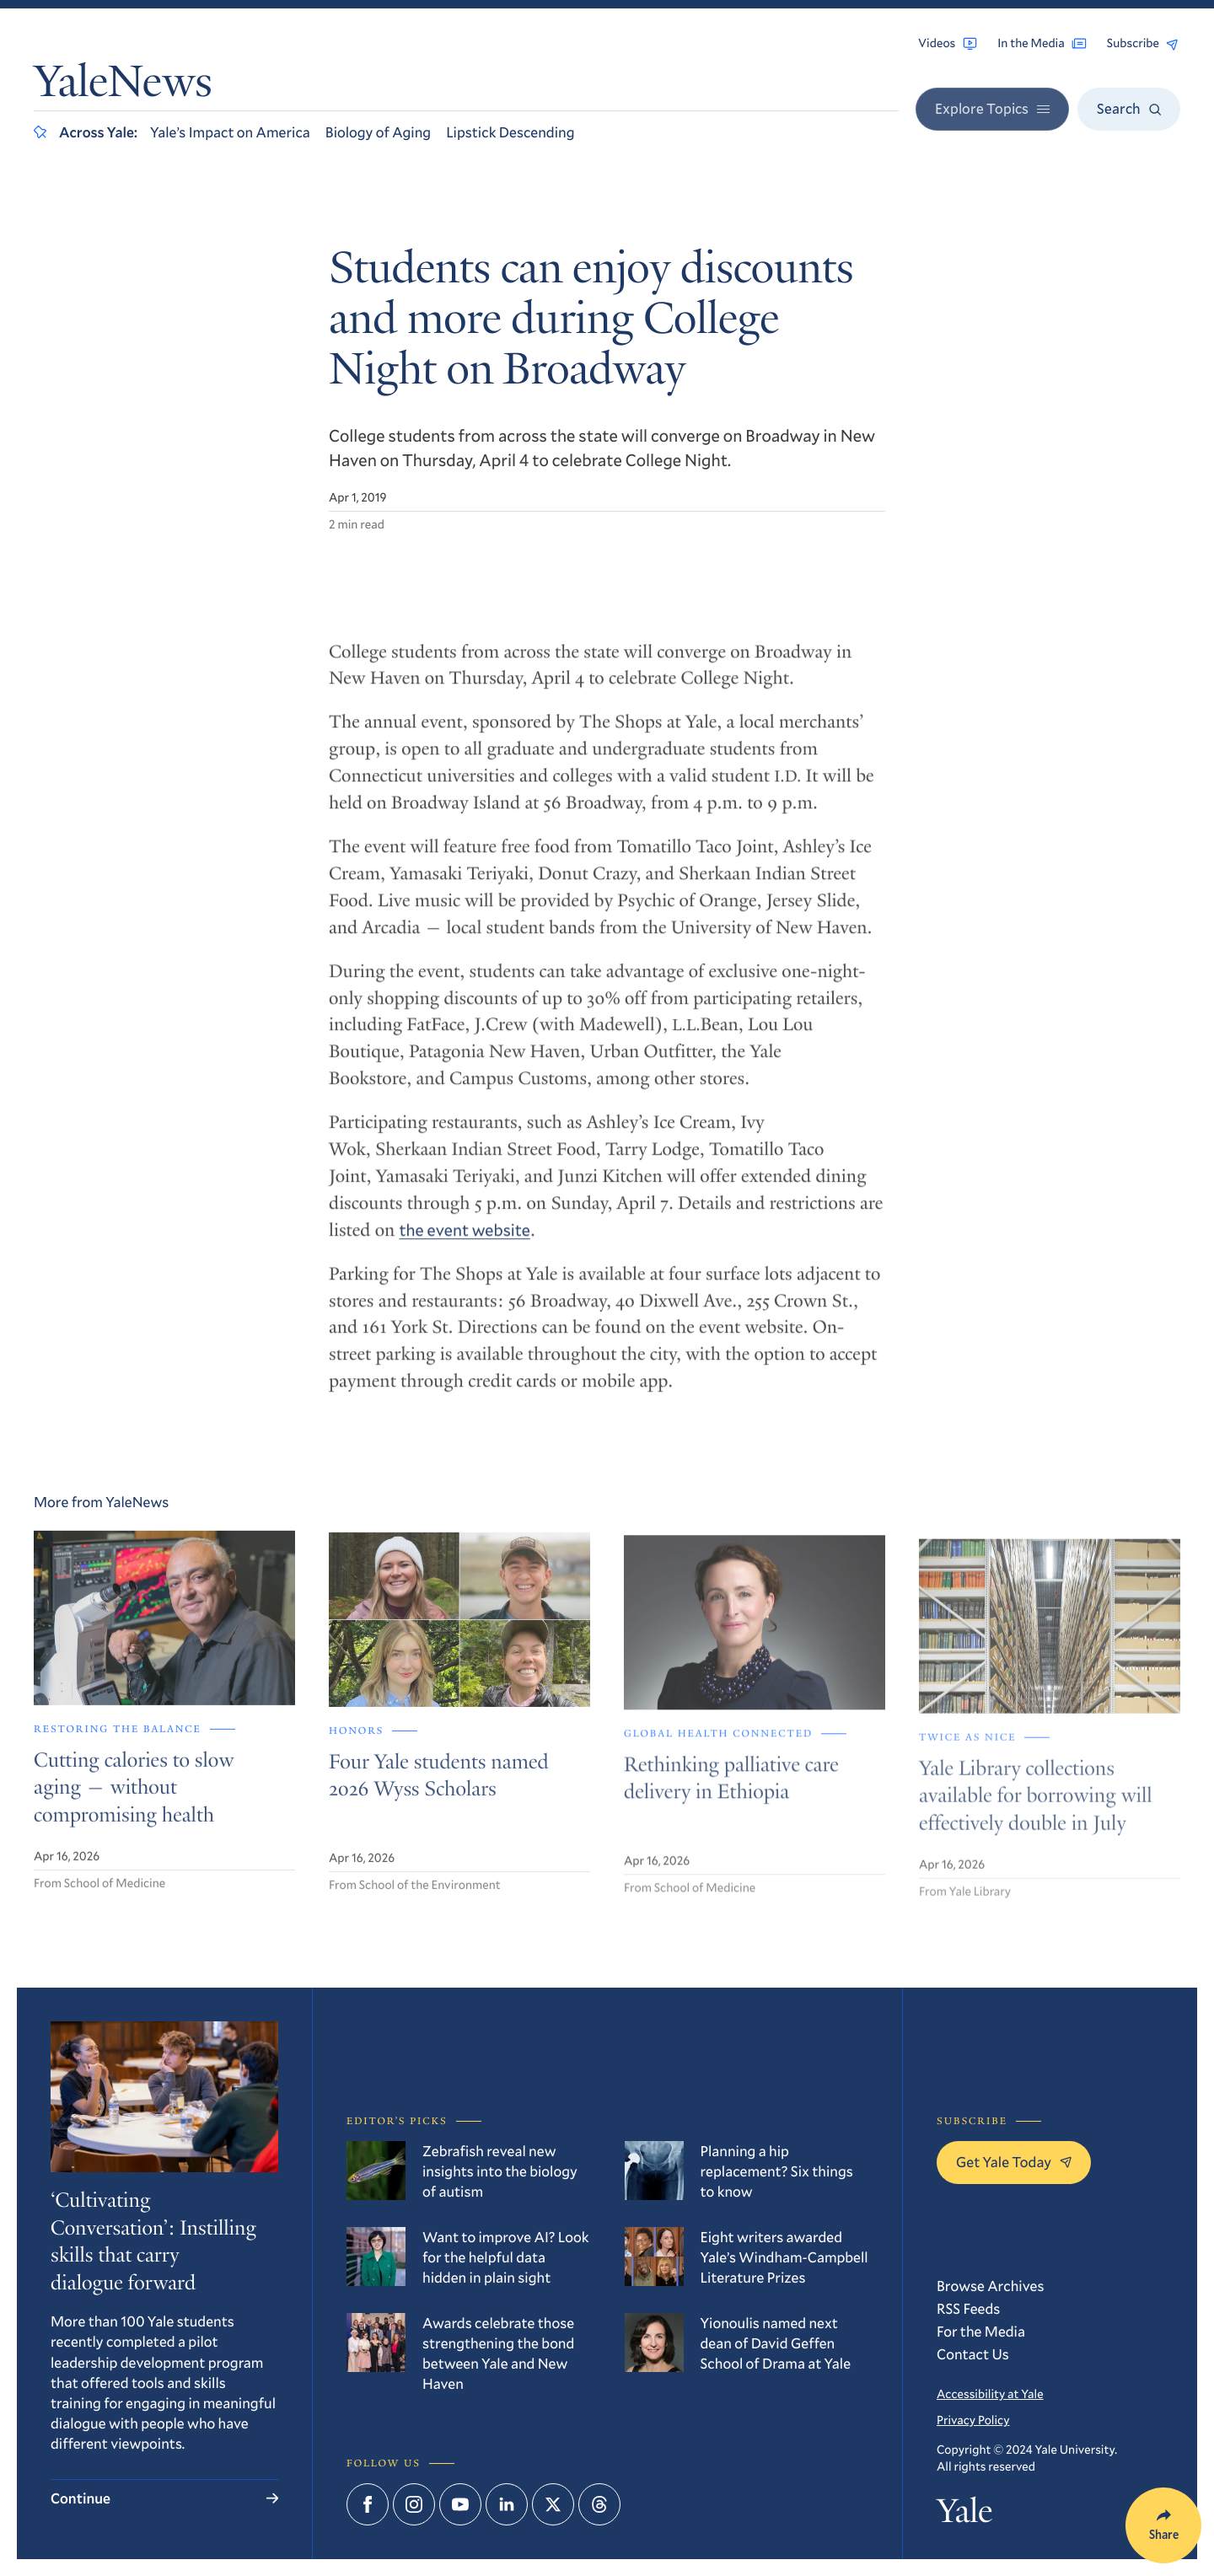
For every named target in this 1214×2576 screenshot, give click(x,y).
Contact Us (973, 2354)
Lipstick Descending (510, 132)
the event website (465, 1243)
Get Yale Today (1014, 2161)
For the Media (981, 2331)
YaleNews (123, 86)
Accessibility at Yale (990, 2393)
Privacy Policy (973, 2420)
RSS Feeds (968, 2308)
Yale (964, 2514)
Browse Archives (990, 2285)
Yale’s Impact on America (230, 132)
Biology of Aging (378, 132)
